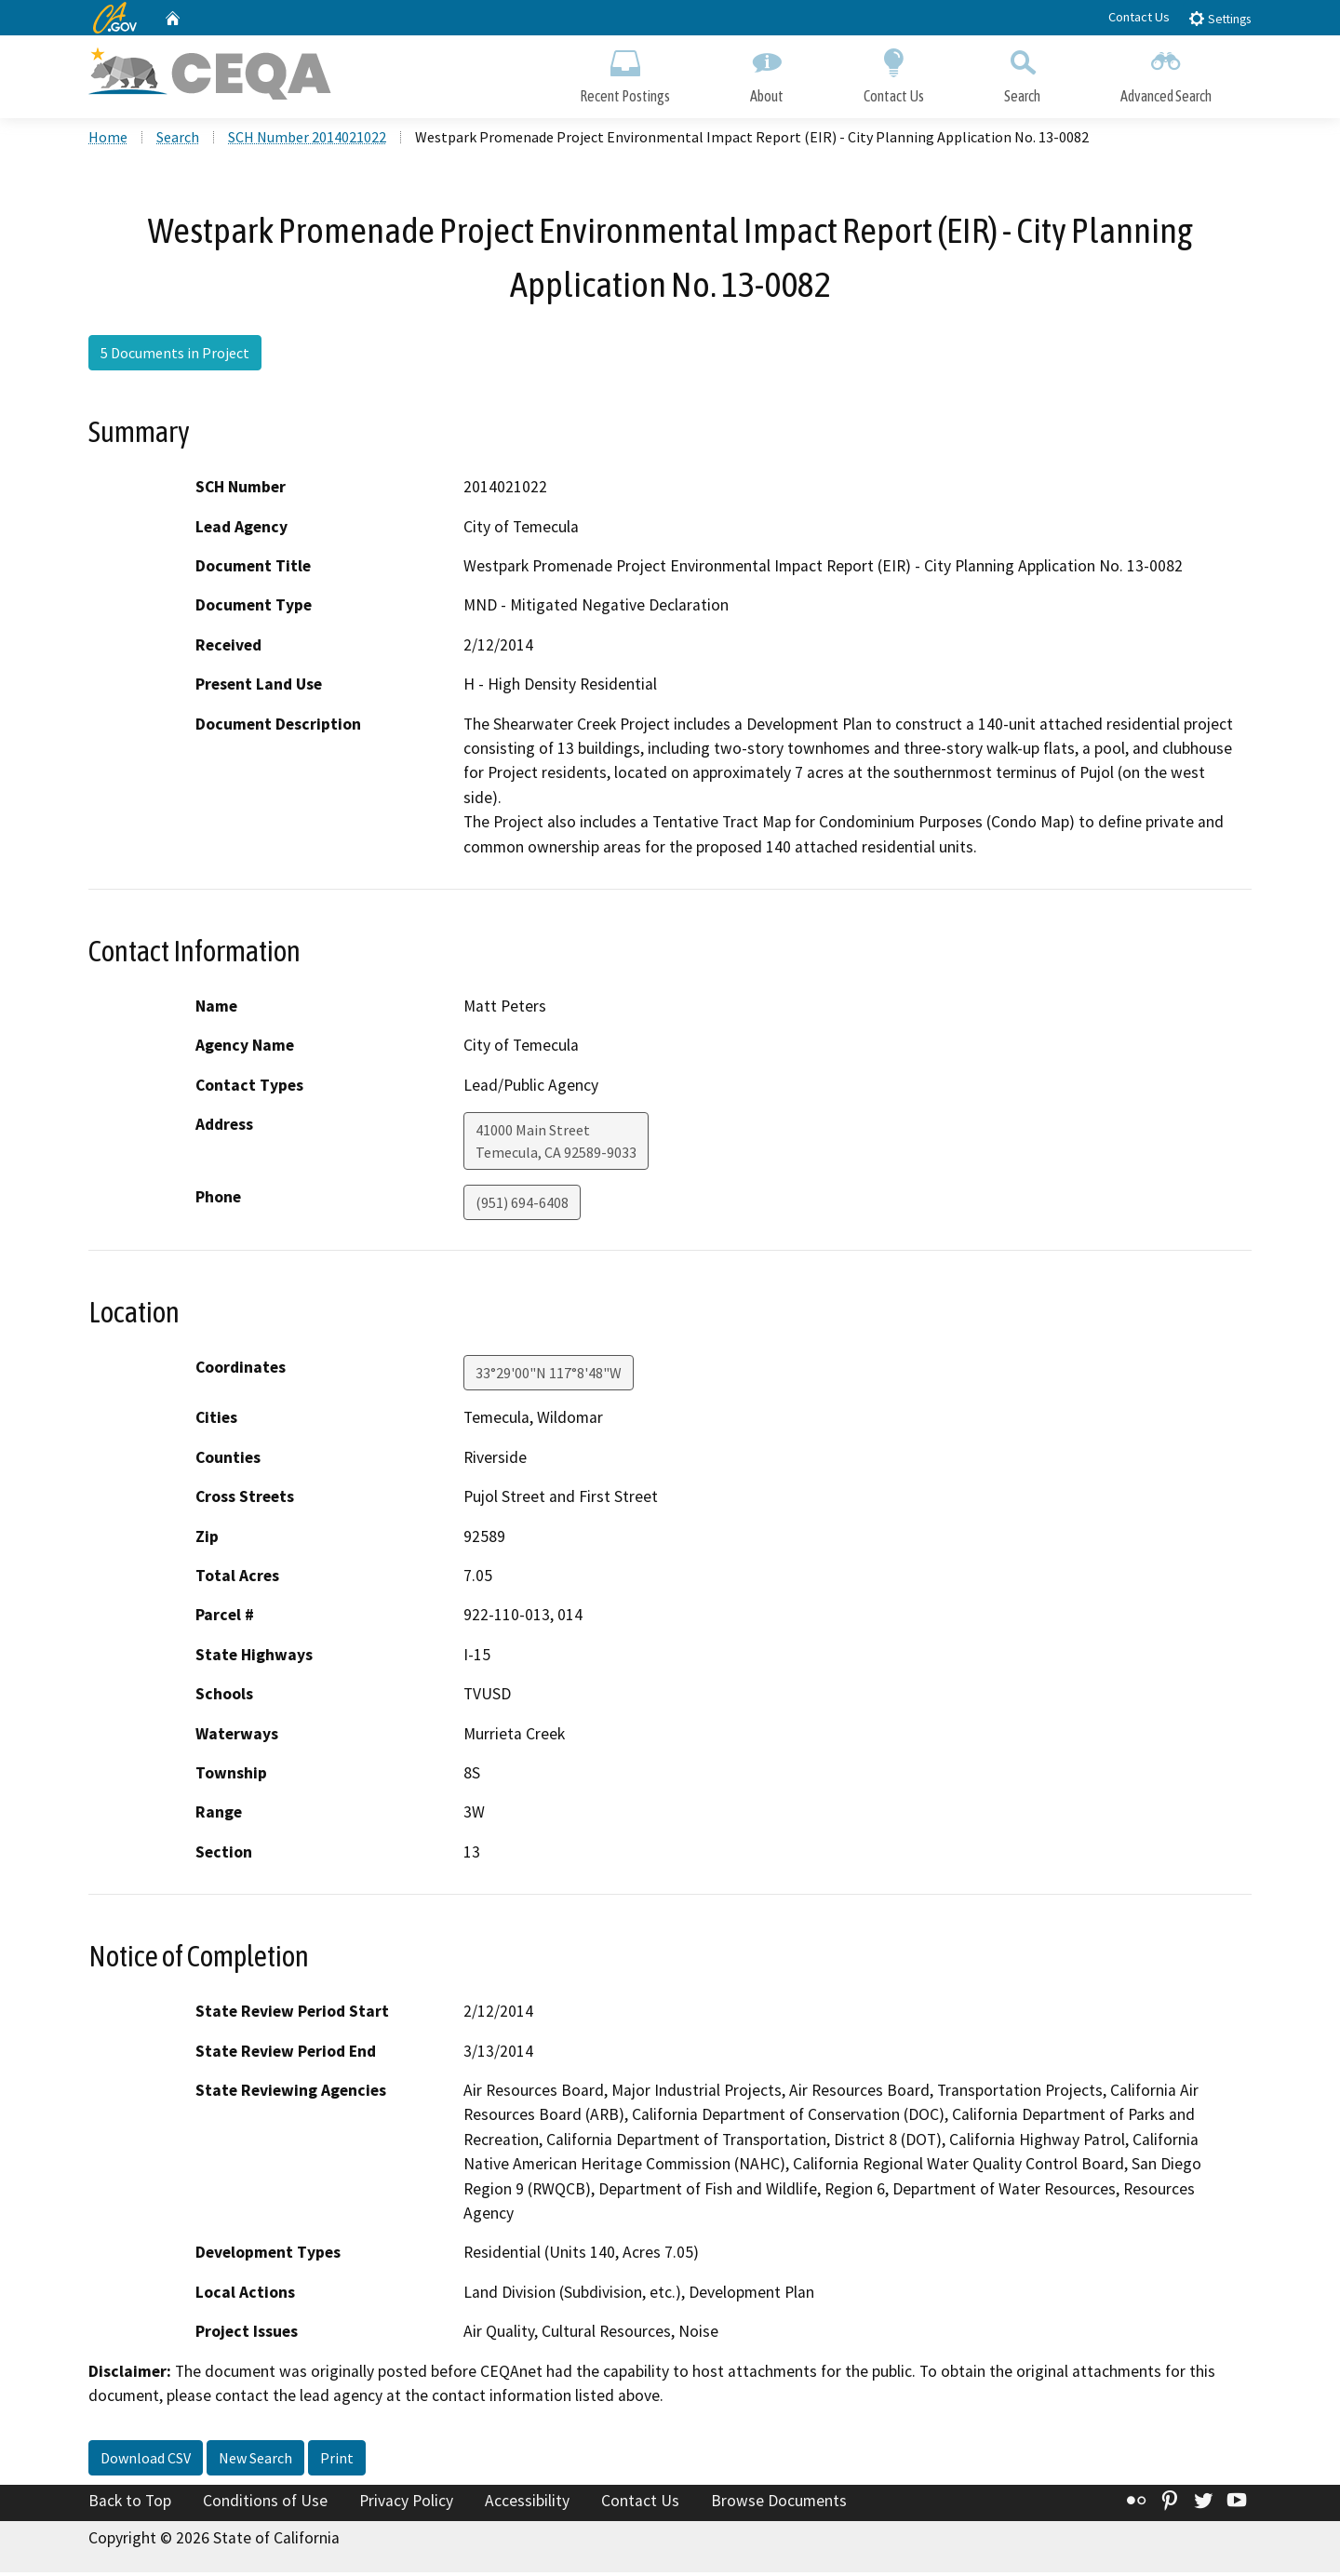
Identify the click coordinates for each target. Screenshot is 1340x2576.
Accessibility (527, 2504)
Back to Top (129, 2504)
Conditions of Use (265, 2504)
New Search (255, 2461)
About (767, 72)
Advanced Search (1166, 72)
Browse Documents (779, 2504)
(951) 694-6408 (522, 1206)
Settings (1219, 18)
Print (337, 2461)
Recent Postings (624, 72)
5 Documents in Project (174, 356)
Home (107, 140)
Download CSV (145, 2461)
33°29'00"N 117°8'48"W (549, 1376)
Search (1022, 72)
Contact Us (1139, 16)
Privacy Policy (406, 2504)
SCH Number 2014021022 (307, 140)
